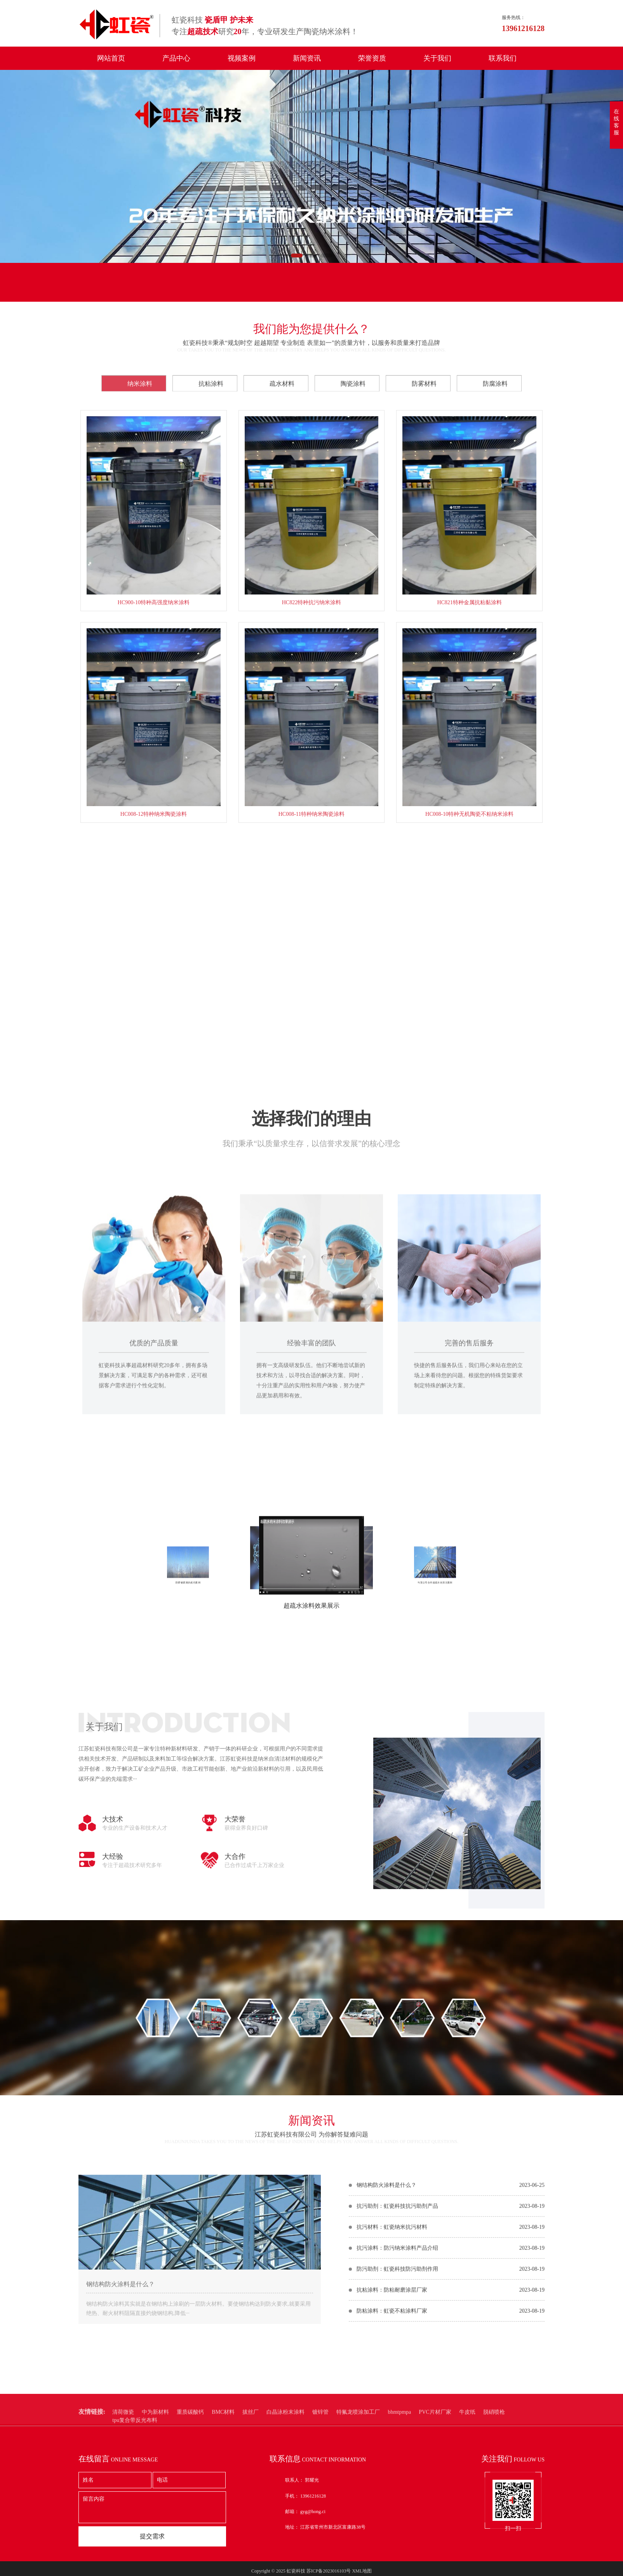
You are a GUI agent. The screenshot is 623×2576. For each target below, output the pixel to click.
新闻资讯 (307, 58)
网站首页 (111, 58)
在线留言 (114, 290)
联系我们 (503, 58)
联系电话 (285, 290)
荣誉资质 (372, 58)
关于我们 (437, 58)
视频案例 (242, 58)
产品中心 (176, 58)
